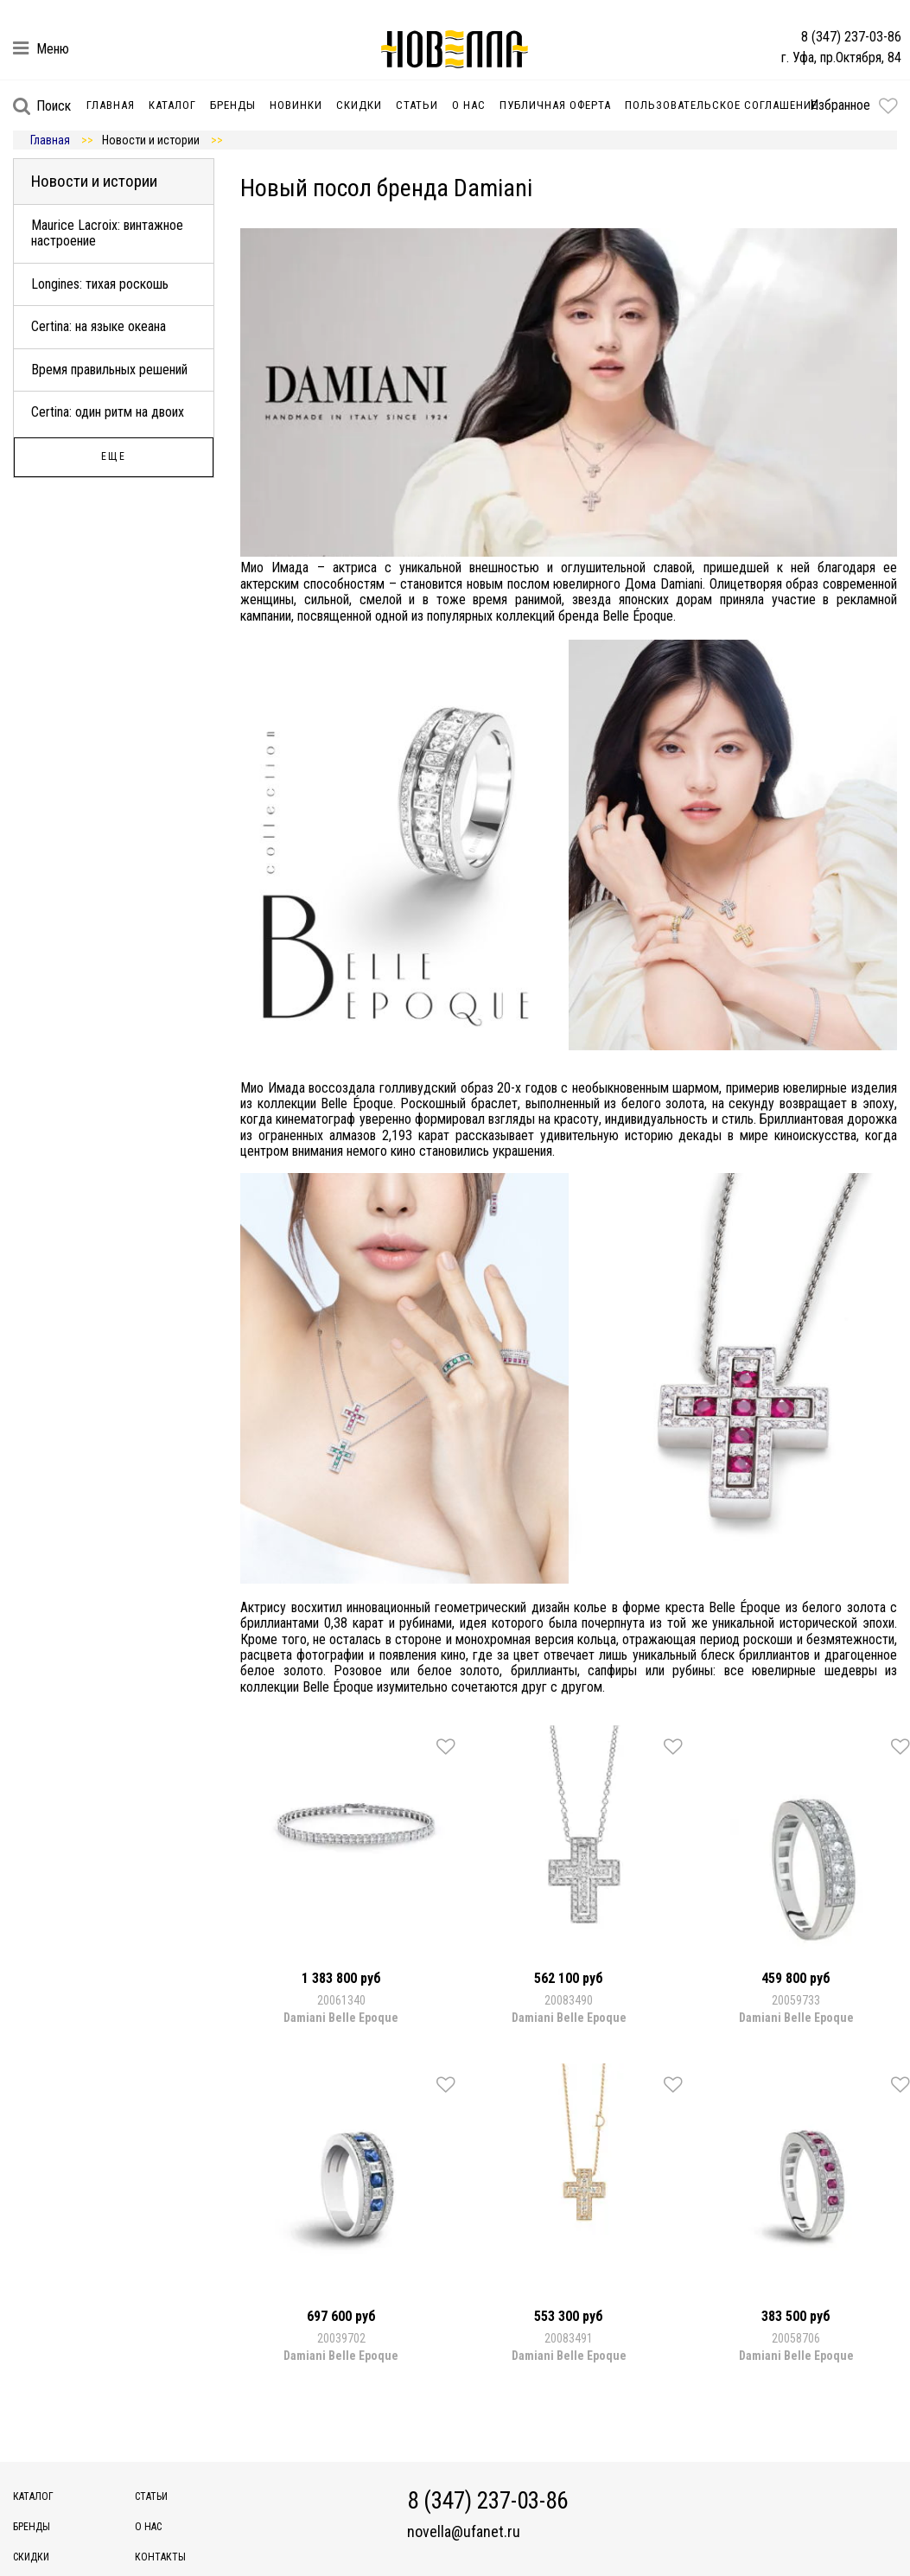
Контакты (160, 2557)
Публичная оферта (555, 105)
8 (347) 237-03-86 (851, 37)
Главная (110, 105)
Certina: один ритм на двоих (107, 412)
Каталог (172, 105)
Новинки (296, 105)
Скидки (359, 105)
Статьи (417, 105)
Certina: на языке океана (98, 326)
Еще (113, 456)
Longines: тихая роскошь (100, 284)
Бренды (233, 105)
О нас (469, 105)
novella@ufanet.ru (463, 2532)
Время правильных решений (109, 369)
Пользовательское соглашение (721, 105)
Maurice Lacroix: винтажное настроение (107, 233)
